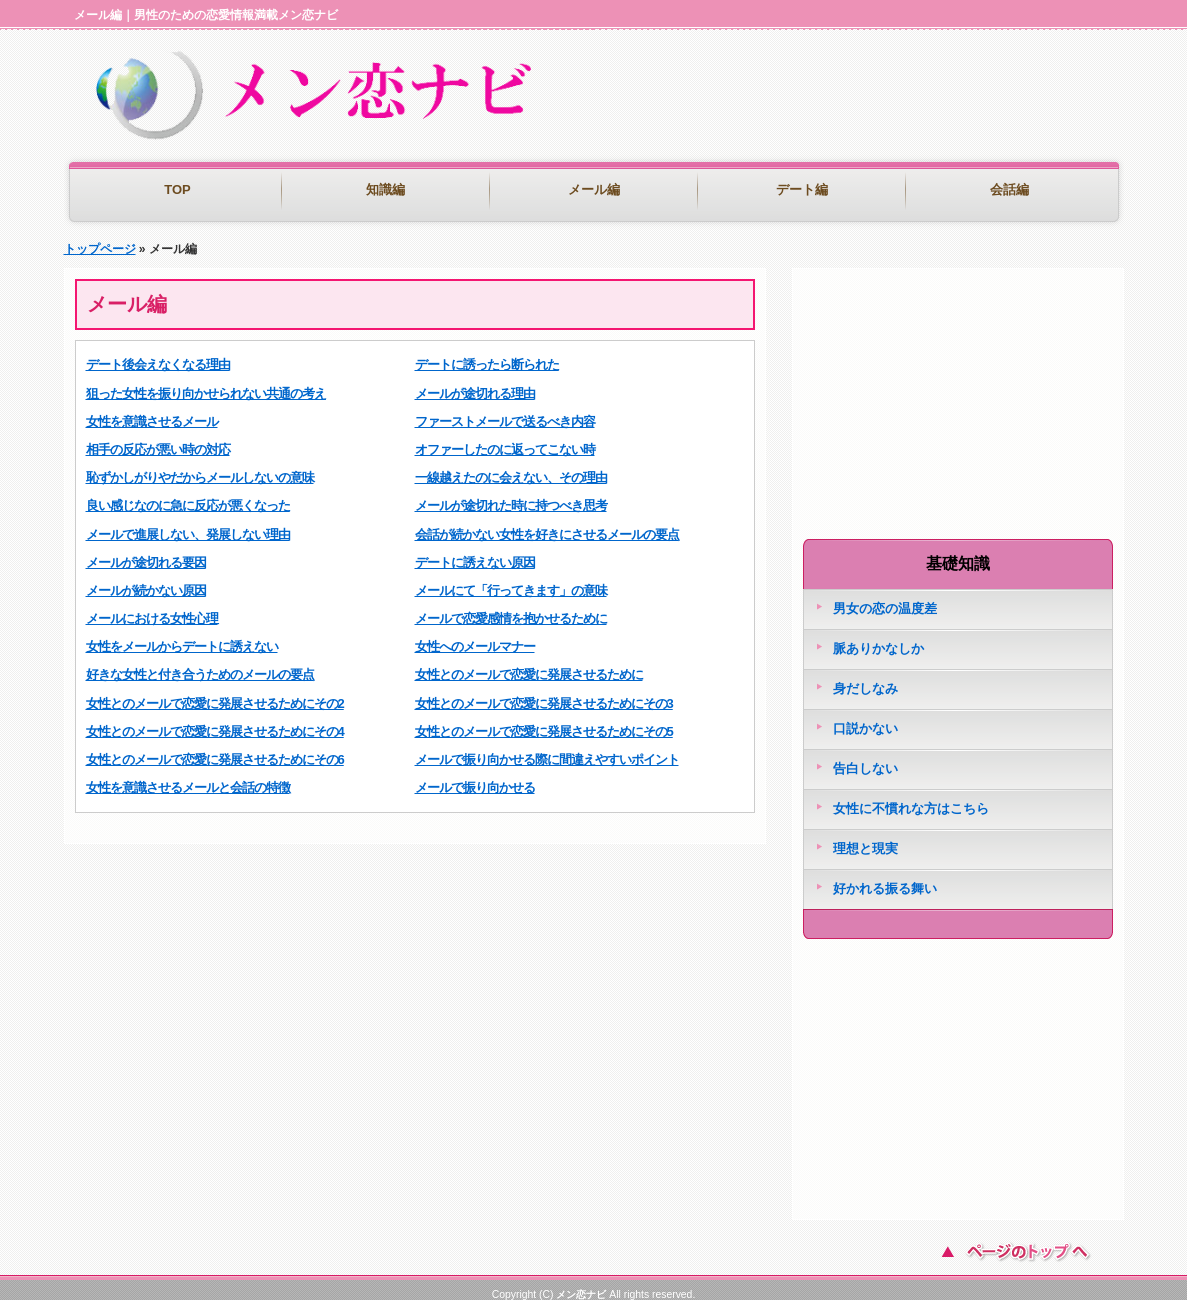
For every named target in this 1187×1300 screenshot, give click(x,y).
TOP (177, 189)
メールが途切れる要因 (146, 552)
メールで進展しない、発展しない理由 (188, 524)
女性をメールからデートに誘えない (182, 636)
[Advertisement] (888, 120)
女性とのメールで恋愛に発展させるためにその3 (544, 693)
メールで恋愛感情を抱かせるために (511, 608)
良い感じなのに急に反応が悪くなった (188, 495)
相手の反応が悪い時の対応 (158, 439)
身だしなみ (865, 678)
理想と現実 (865, 838)
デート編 (802, 189)
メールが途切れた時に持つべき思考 (511, 495)
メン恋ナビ (581, 1284)
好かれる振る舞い (885, 878)
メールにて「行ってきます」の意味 (511, 580)
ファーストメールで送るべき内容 (505, 411)
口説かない (865, 718)
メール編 (594, 189)
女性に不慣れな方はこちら (911, 798)
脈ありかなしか (878, 638)
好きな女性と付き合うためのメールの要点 (200, 664)
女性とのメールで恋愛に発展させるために (529, 664)
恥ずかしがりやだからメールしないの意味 (200, 467)
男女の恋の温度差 (885, 598)
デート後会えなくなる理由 (158, 354)
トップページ (100, 239)
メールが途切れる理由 (475, 383)
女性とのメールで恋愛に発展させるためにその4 (215, 721)
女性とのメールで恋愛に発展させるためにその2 (215, 693)
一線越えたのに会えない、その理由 (511, 467)
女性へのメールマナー (475, 636)
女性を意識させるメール (152, 411)
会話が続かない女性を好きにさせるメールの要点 (547, 524)
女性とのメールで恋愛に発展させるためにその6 (215, 749)
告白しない (865, 758)
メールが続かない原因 (146, 580)
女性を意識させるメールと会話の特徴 (188, 777)
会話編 (1009, 189)
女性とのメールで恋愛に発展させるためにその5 (544, 721)
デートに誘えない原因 (475, 552)
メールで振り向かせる (475, 777)
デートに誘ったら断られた (487, 354)
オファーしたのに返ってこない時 (505, 439)
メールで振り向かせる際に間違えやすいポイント (547, 749)
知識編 (385, 189)
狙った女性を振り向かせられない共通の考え (206, 383)
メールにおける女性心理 (152, 608)
